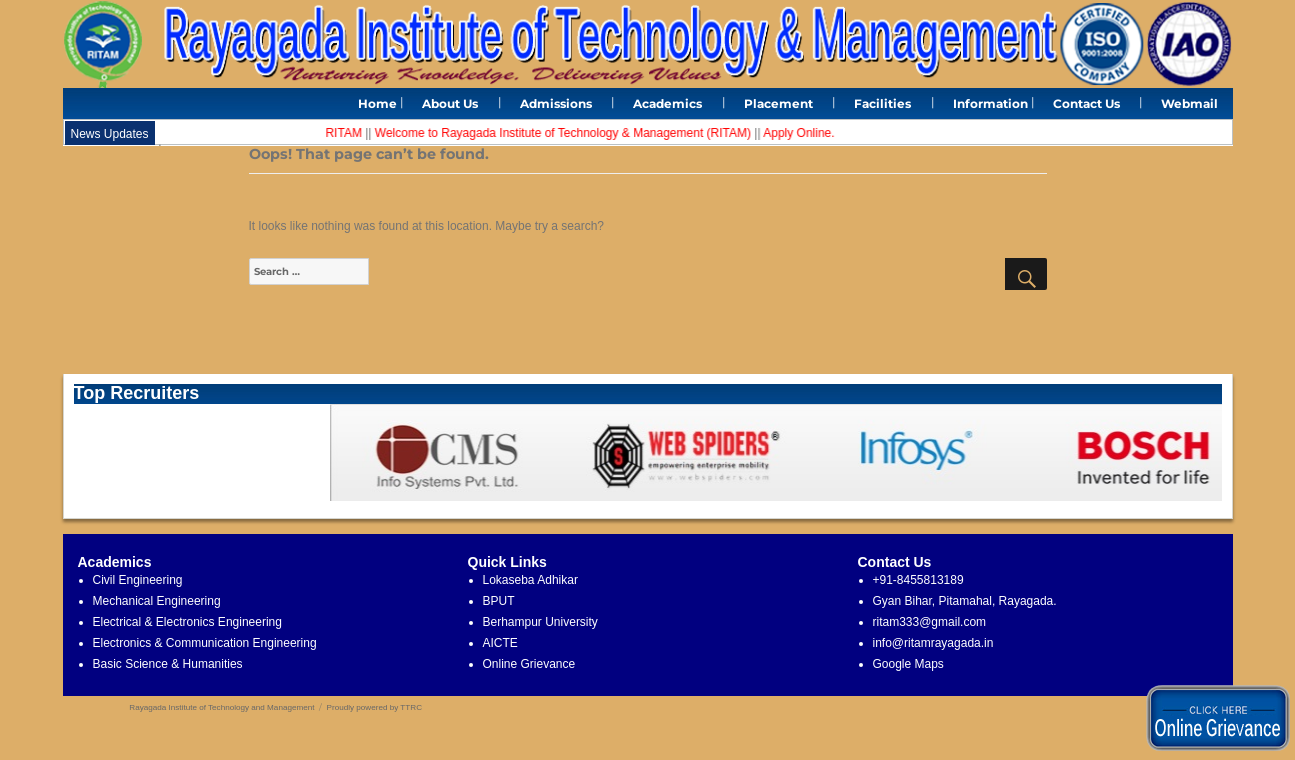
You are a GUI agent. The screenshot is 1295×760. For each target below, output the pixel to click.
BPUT (499, 601)
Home (377, 103)
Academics (667, 103)
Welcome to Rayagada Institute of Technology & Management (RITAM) (567, 133)
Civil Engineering (138, 580)
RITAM (348, 133)
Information (990, 103)
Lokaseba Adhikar (530, 580)
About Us (450, 103)
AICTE (500, 643)
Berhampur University (540, 622)
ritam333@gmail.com (930, 622)
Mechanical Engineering (157, 601)
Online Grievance (529, 664)
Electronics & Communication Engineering (205, 643)
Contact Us (1086, 103)
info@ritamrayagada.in (933, 643)
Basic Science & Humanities (168, 664)
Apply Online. (802, 133)
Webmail (1189, 103)
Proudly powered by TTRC (374, 707)
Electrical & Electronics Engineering (187, 622)
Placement (778, 103)
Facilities (882, 103)
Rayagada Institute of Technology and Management (221, 707)
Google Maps (908, 664)
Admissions (556, 103)
